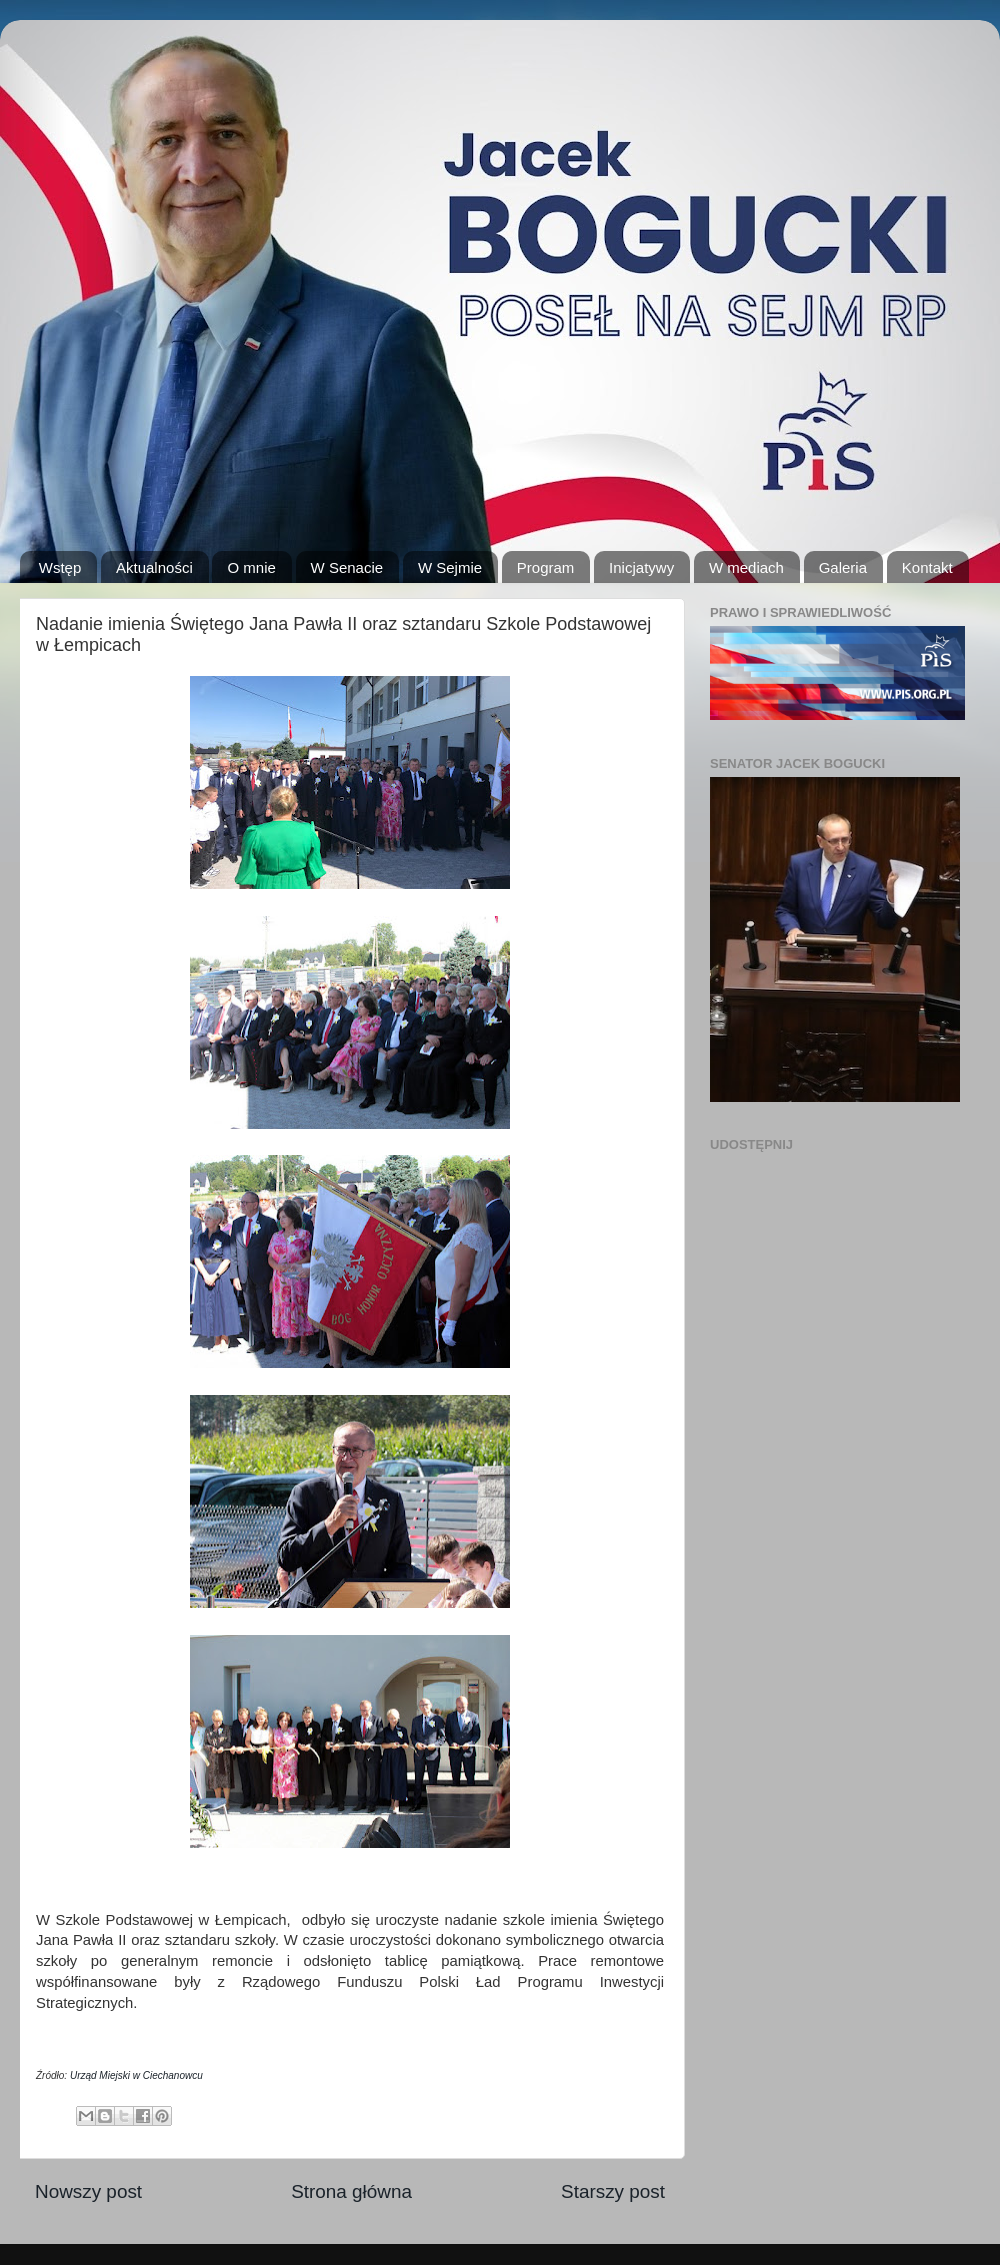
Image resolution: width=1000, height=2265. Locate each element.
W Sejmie (450, 567)
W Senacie (347, 567)
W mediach (746, 567)
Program (546, 567)
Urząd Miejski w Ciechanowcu (136, 2075)
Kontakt (927, 567)
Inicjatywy (641, 567)
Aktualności (154, 567)
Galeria (843, 567)
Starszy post (613, 2191)
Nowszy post (88, 2191)
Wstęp (60, 567)
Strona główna (351, 2191)
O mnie (251, 567)
